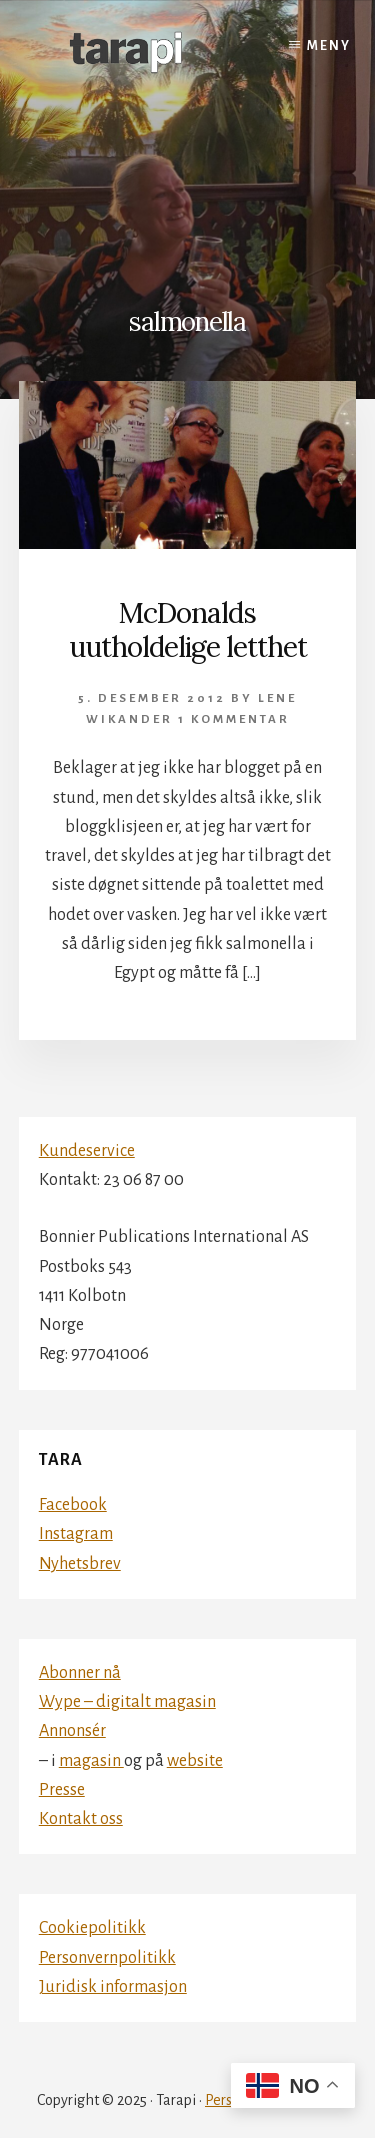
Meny (329, 46)
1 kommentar (234, 719)
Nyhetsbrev (80, 1564)
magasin (91, 1761)
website (195, 1761)
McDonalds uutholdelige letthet (188, 630)
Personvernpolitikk (107, 1958)
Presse (62, 1790)
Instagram (76, 1534)
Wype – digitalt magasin (127, 1702)
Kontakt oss (81, 1819)
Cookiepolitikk (92, 1928)
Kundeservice (87, 1151)
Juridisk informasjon (113, 1987)
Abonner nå (80, 1673)
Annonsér (72, 1731)
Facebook (73, 1505)
